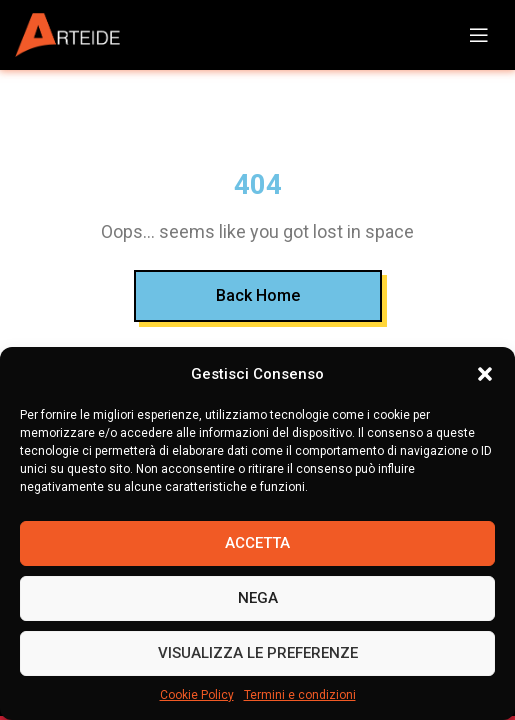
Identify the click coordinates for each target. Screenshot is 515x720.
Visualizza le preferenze (258, 653)
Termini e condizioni (300, 695)
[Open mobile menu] (479, 35)
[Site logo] (75, 35)
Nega (258, 598)
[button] (485, 374)
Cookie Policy (197, 695)
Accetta (257, 543)
